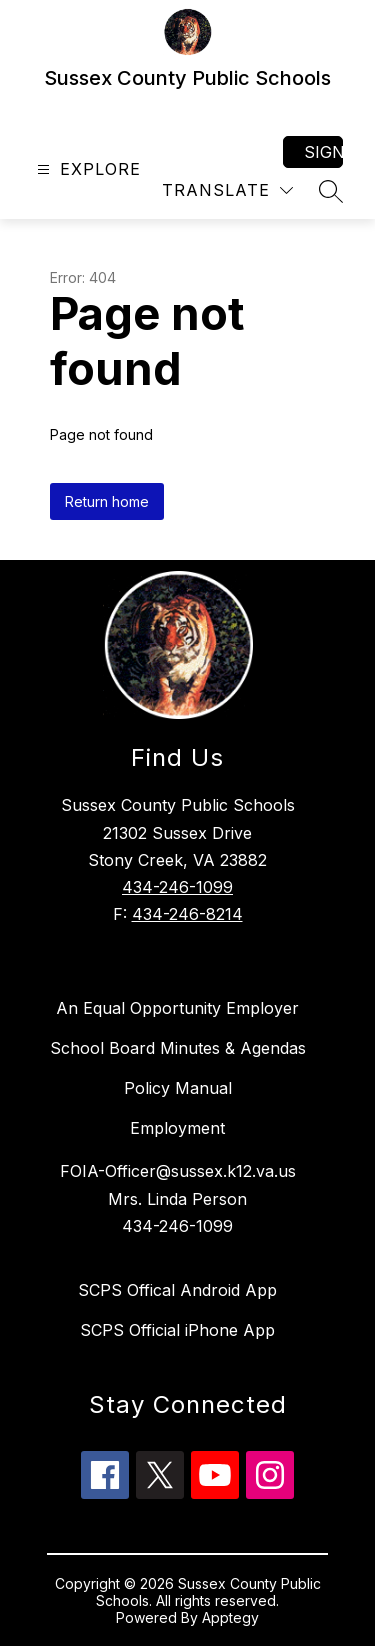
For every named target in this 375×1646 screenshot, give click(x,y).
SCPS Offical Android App (177, 1290)
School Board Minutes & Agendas (178, 1048)
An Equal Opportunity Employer (177, 1008)
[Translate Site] (227, 190)
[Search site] (331, 191)
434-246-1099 (177, 887)
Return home (107, 501)
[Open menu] (86, 169)
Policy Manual (178, 1088)
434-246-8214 (187, 914)
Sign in (323, 152)
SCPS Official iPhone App (177, 1330)
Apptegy (230, 1617)
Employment (177, 1128)
